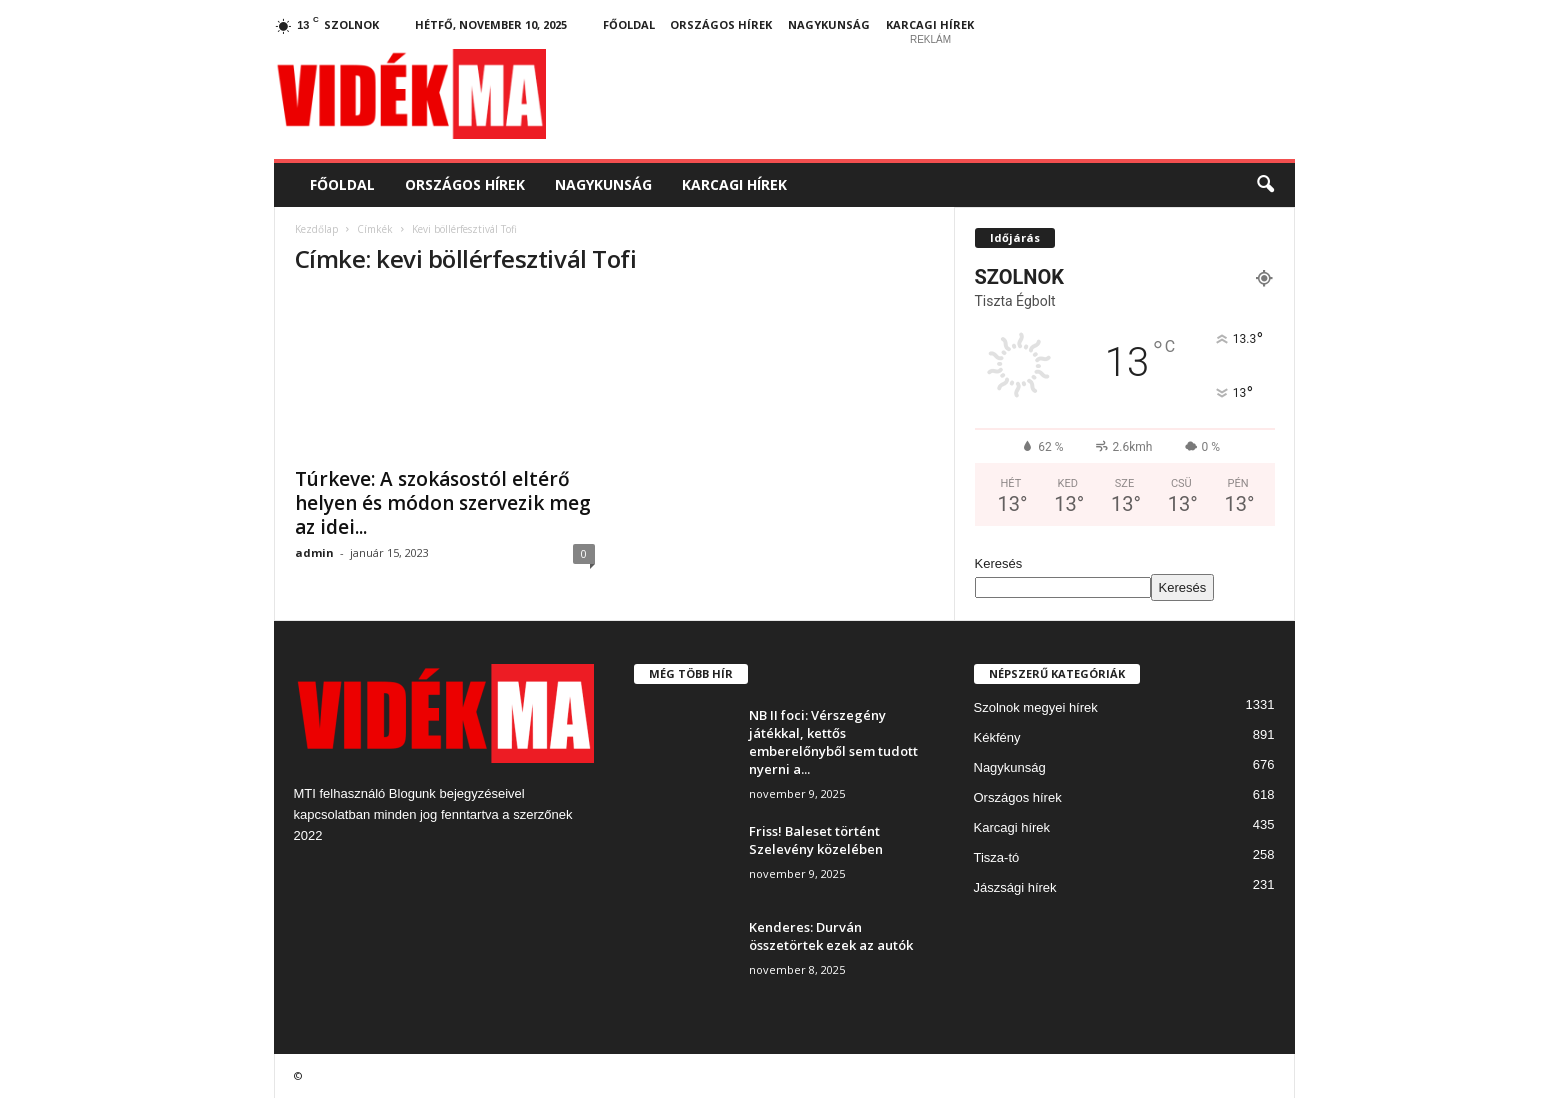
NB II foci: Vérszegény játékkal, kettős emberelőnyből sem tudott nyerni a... (833, 742)
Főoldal (629, 24)
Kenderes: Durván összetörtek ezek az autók (831, 936)
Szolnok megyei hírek (1036, 707)
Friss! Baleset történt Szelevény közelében (816, 840)
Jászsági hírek (1015, 887)
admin (314, 552)
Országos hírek (721, 24)
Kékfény (997, 737)
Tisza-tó (997, 857)
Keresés (999, 563)
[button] (1265, 185)
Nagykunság (829, 24)
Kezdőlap (316, 229)
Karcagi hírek (930, 24)
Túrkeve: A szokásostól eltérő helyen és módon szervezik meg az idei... (443, 503)
